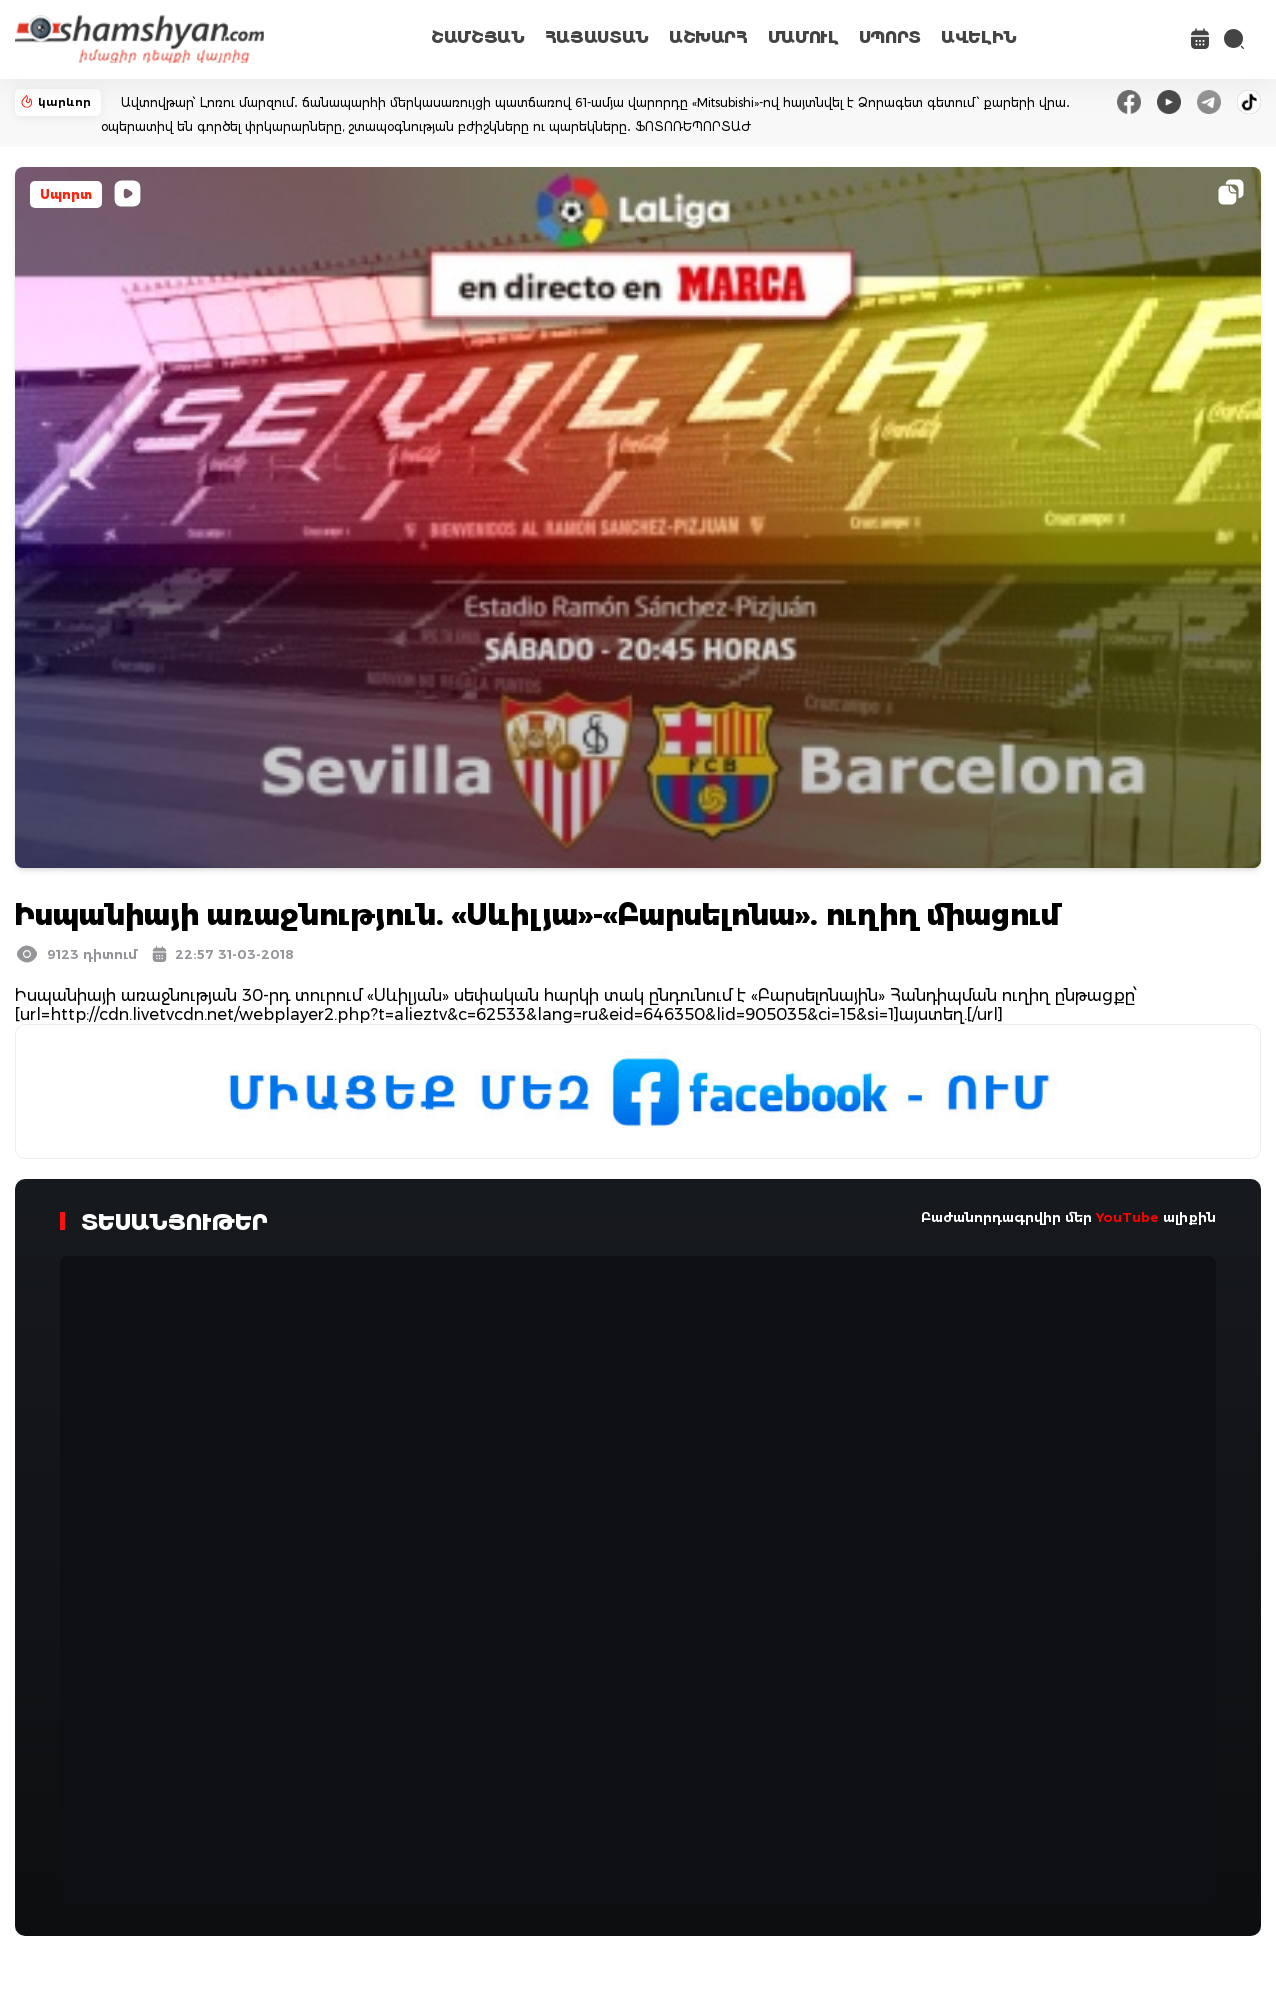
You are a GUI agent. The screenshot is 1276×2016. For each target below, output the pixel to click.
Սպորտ (66, 194)
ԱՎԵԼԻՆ (979, 37)
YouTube (1127, 1217)
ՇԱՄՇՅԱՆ (478, 37)
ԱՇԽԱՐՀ (708, 37)
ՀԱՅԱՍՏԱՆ (597, 37)
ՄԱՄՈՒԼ (803, 37)
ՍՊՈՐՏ (890, 37)
